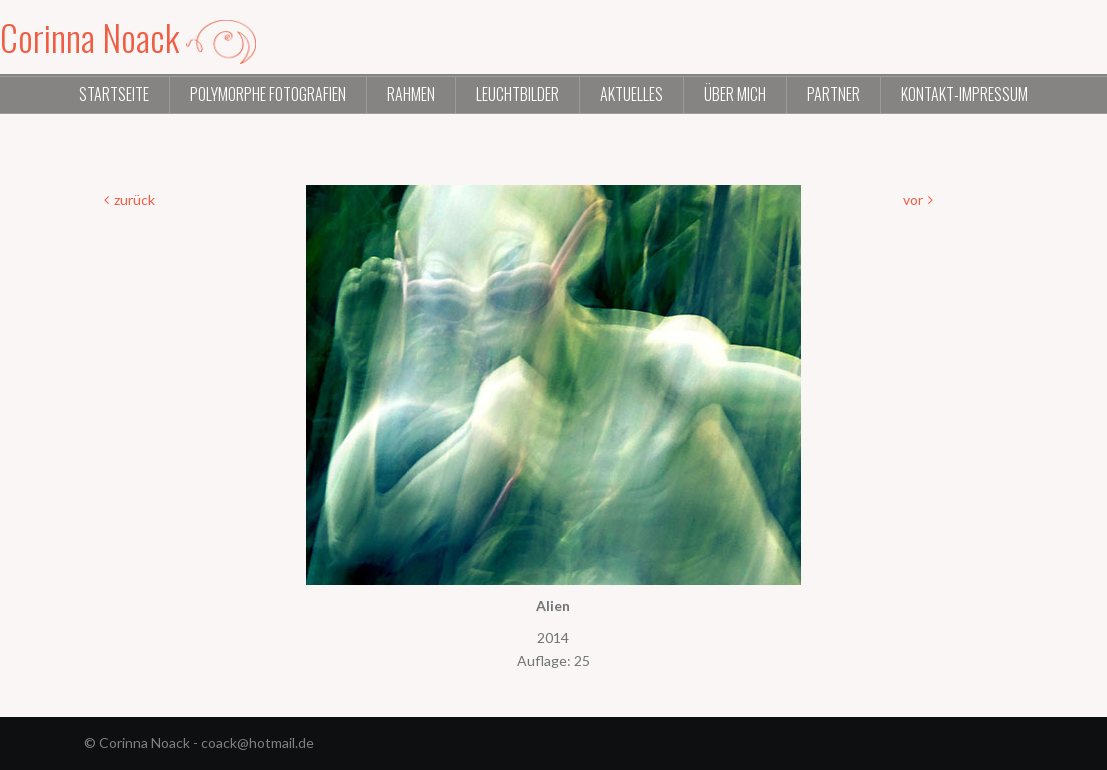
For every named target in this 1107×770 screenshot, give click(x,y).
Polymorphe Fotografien (268, 94)
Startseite (114, 94)
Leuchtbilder (517, 94)
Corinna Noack (128, 36)
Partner (833, 94)
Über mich (735, 94)
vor (913, 199)
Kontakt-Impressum (964, 94)
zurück (134, 199)
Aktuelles (631, 94)
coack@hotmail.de (257, 742)
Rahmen (411, 94)
